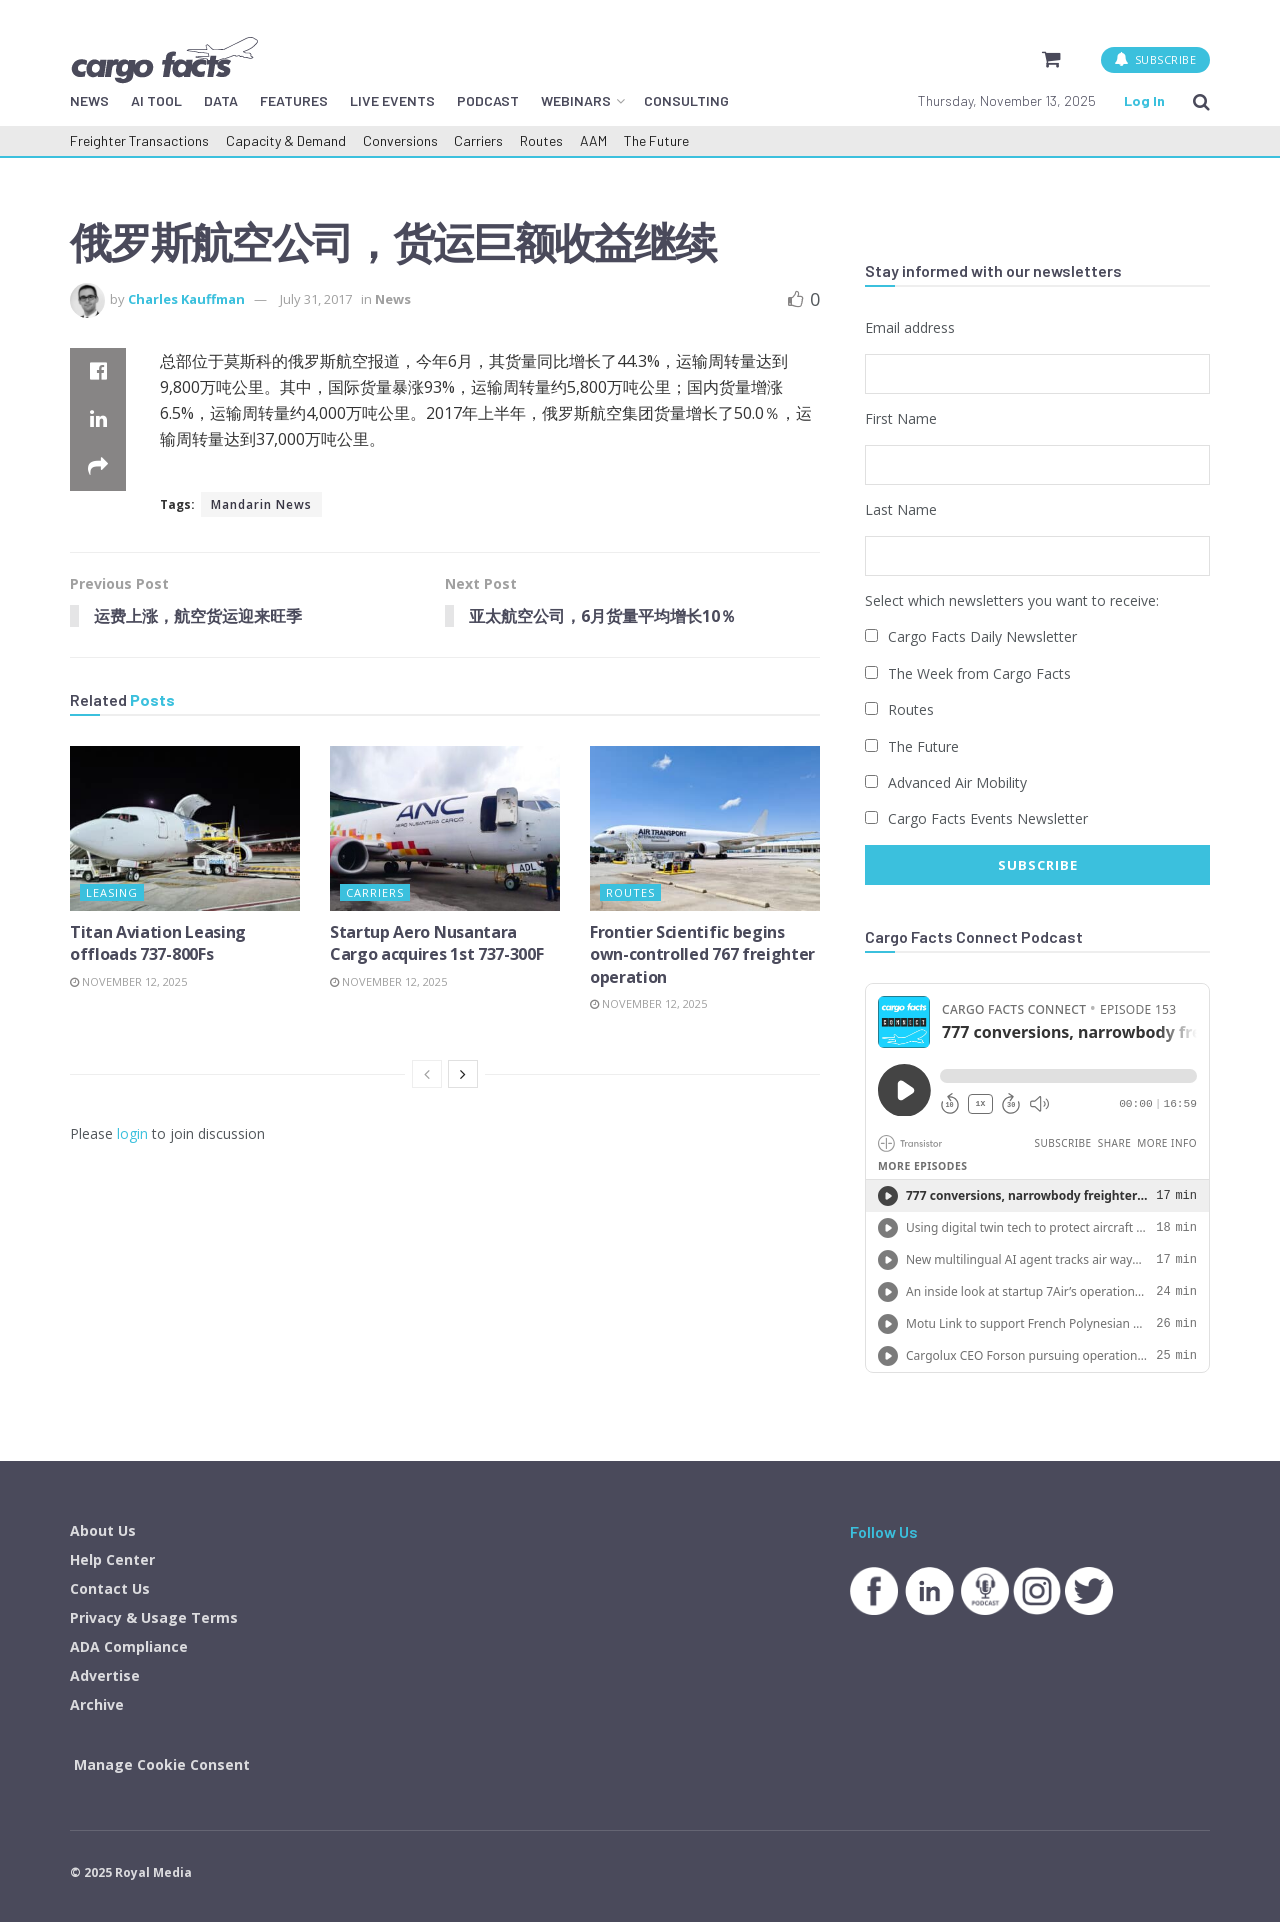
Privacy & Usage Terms (154, 1614)
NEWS (89, 100)
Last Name (901, 508)
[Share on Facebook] (98, 372)
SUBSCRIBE (1156, 59)
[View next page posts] (463, 1075)
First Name (901, 417)
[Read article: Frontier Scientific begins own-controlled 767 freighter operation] (705, 829)
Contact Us (110, 1585)
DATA (221, 100)
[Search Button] (1201, 101)
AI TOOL (156, 100)
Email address (910, 327)
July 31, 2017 (316, 299)
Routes (541, 140)
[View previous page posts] (427, 1075)
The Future (656, 140)
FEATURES (294, 100)
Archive (97, 1701)
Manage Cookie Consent (162, 1761)
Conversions (400, 140)
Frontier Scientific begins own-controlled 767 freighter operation (702, 954)
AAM (593, 140)
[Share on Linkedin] (98, 420)
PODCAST (488, 100)
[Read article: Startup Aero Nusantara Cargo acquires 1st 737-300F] (445, 829)
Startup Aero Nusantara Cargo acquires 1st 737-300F (436, 943)
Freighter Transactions (139, 140)
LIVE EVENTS (392, 100)
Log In (1144, 100)
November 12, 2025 (128, 981)
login (132, 1134)
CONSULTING (686, 100)
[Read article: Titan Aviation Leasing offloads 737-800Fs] (185, 829)
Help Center (112, 1556)
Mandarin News (261, 504)
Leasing (112, 892)
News (393, 299)
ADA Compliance (129, 1643)
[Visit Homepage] (164, 59)
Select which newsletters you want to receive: (1012, 598)
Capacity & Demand (286, 140)
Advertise (105, 1672)
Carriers (478, 140)
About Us (103, 1527)
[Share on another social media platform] (98, 468)
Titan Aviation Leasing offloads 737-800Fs (158, 943)
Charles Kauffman (186, 299)
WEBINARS (576, 100)
